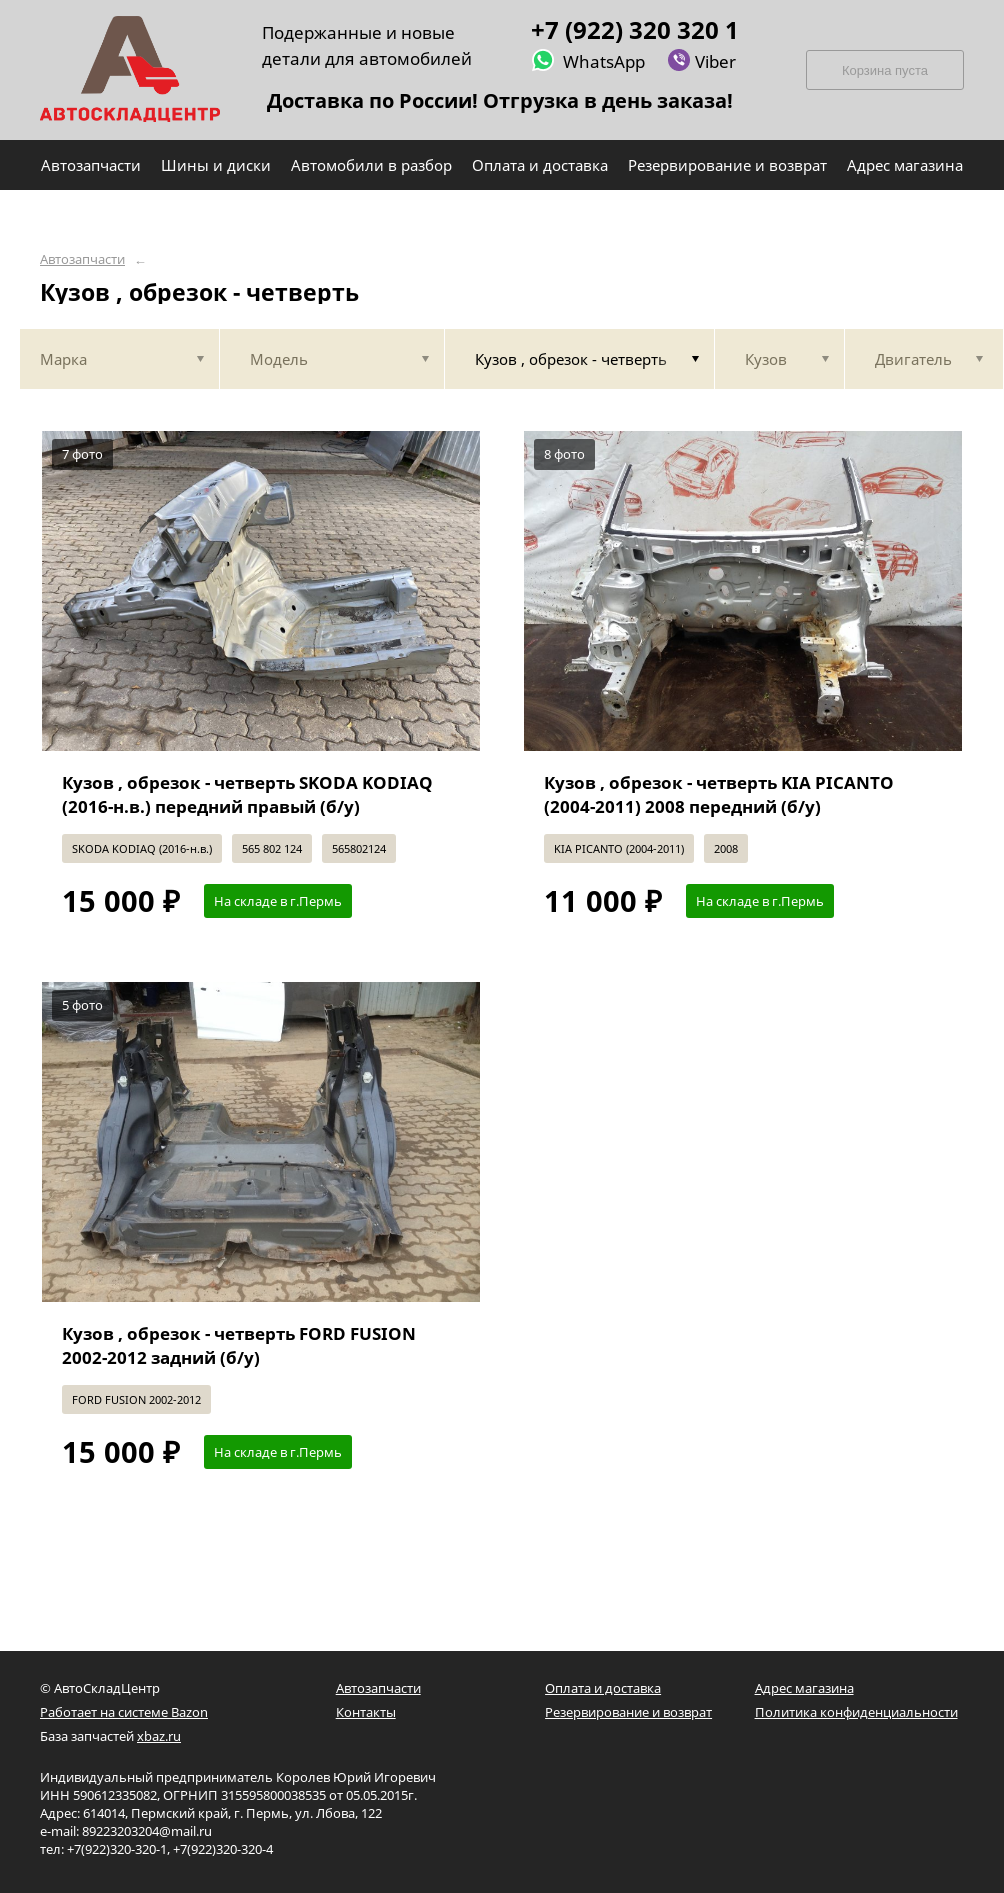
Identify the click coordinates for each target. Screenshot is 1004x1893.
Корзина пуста (885, 70)
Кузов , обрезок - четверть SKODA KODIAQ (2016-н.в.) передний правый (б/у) (247, 794)
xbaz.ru (159, 1736)
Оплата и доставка (603, 1688)
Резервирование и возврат (628, 1712)
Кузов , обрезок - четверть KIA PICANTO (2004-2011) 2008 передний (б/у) (719, 794)
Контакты (366, 1712)
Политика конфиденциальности (856, 1712)
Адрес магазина (804, 1688)
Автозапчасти (82, 259)
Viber (701, 60)
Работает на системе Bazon (124, 1712)
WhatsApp (588, 60)
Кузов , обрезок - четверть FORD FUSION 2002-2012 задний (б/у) (239, 1345)
